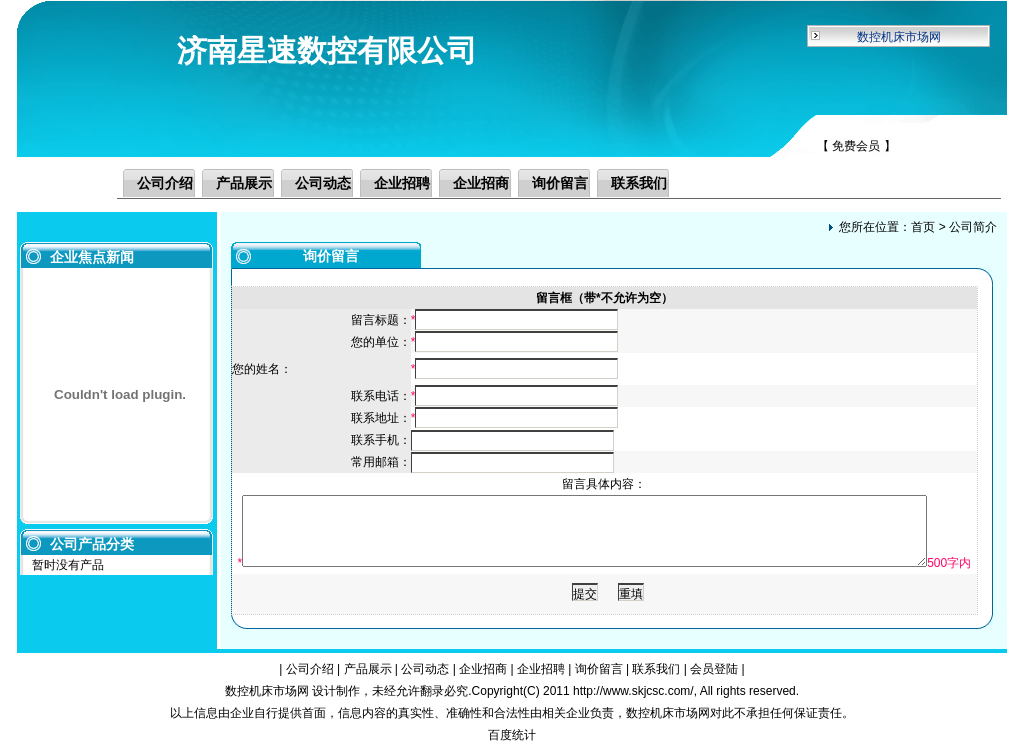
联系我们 (639, 183)
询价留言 (560, 183)
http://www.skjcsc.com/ (633, 691)
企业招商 (481, 183)
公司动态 (323, 183)
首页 (923, 227)
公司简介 (973, 227)
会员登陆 (714, 669)
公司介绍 (165, 183)
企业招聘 (402, 183)
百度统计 (512, 735)
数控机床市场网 (899, 37)
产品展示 (244, 183)
